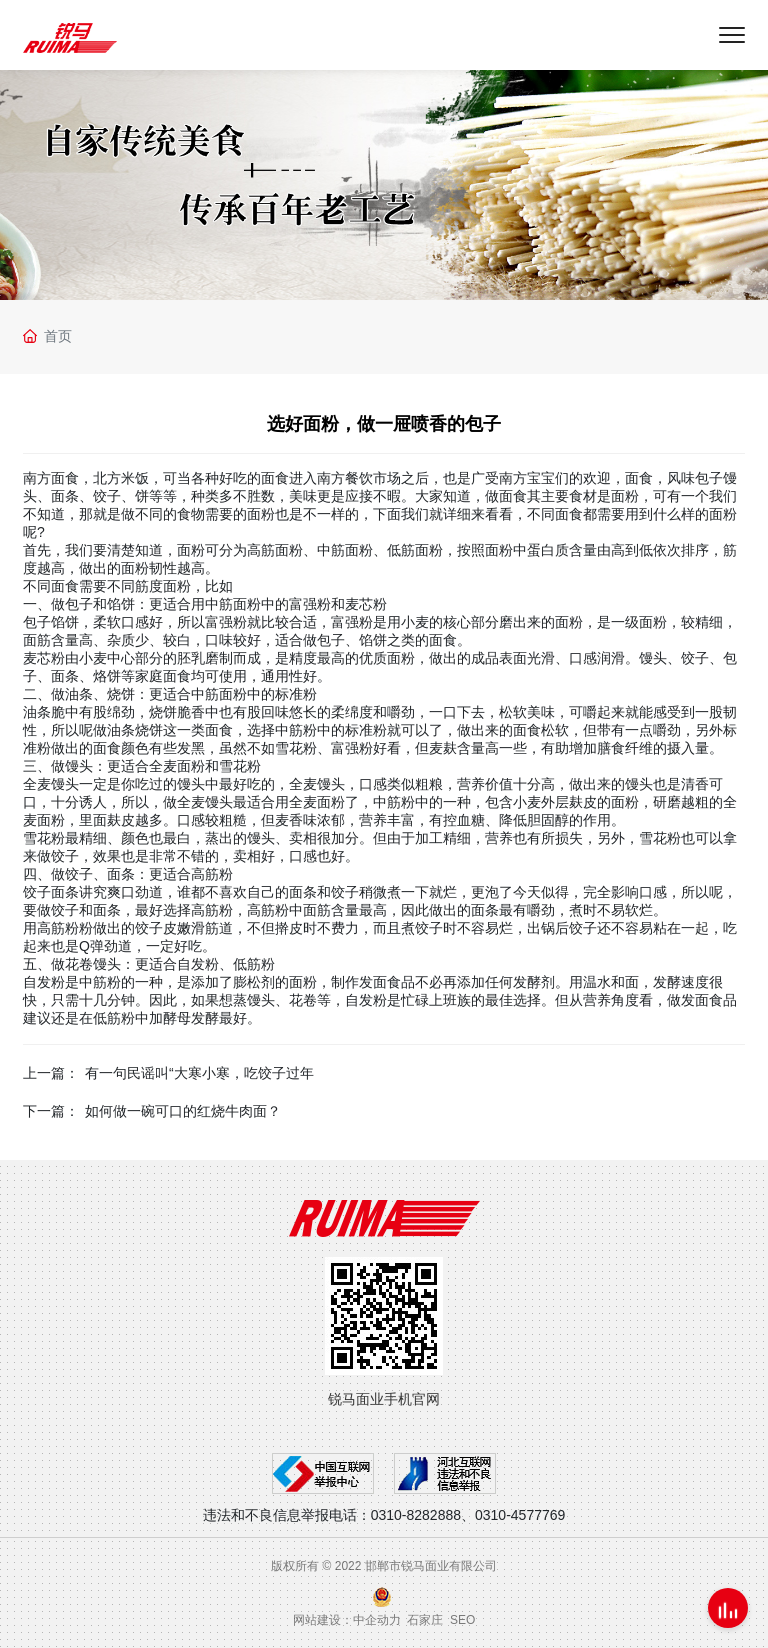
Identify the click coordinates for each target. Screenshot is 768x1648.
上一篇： (51, 1073)
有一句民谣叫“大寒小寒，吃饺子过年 (199, 1073)
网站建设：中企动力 (347, 1620)
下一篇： (51, 1111)
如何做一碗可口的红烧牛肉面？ (183, 1111)
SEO (462, 1620)
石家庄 (425, 1620)
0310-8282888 (416, 1515)
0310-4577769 (520, 1515)
